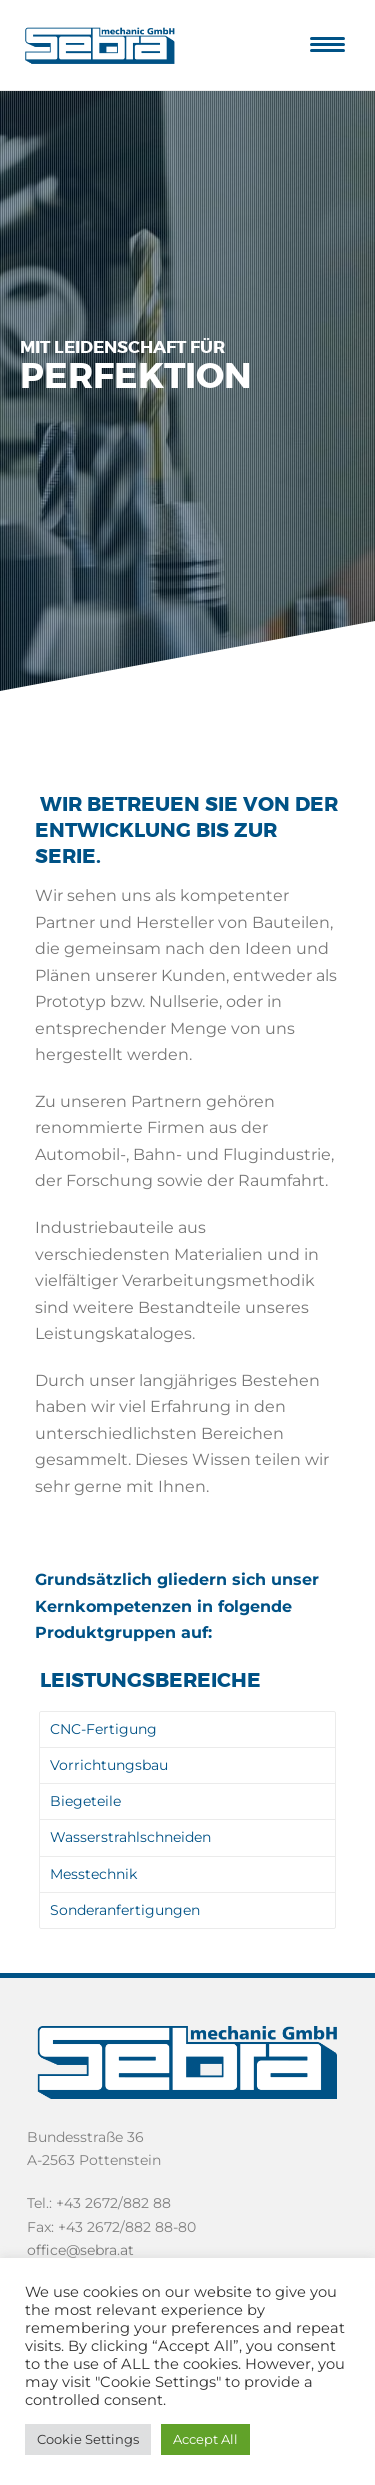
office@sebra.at (80, 2250)
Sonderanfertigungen (125, 1910)
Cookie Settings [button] (88, 2439)
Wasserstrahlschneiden (130, 1837)
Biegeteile (85, 1801)
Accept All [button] (205, 2439)
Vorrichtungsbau (109, 1765)
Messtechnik (93, 1874)
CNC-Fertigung (103, 1729)
